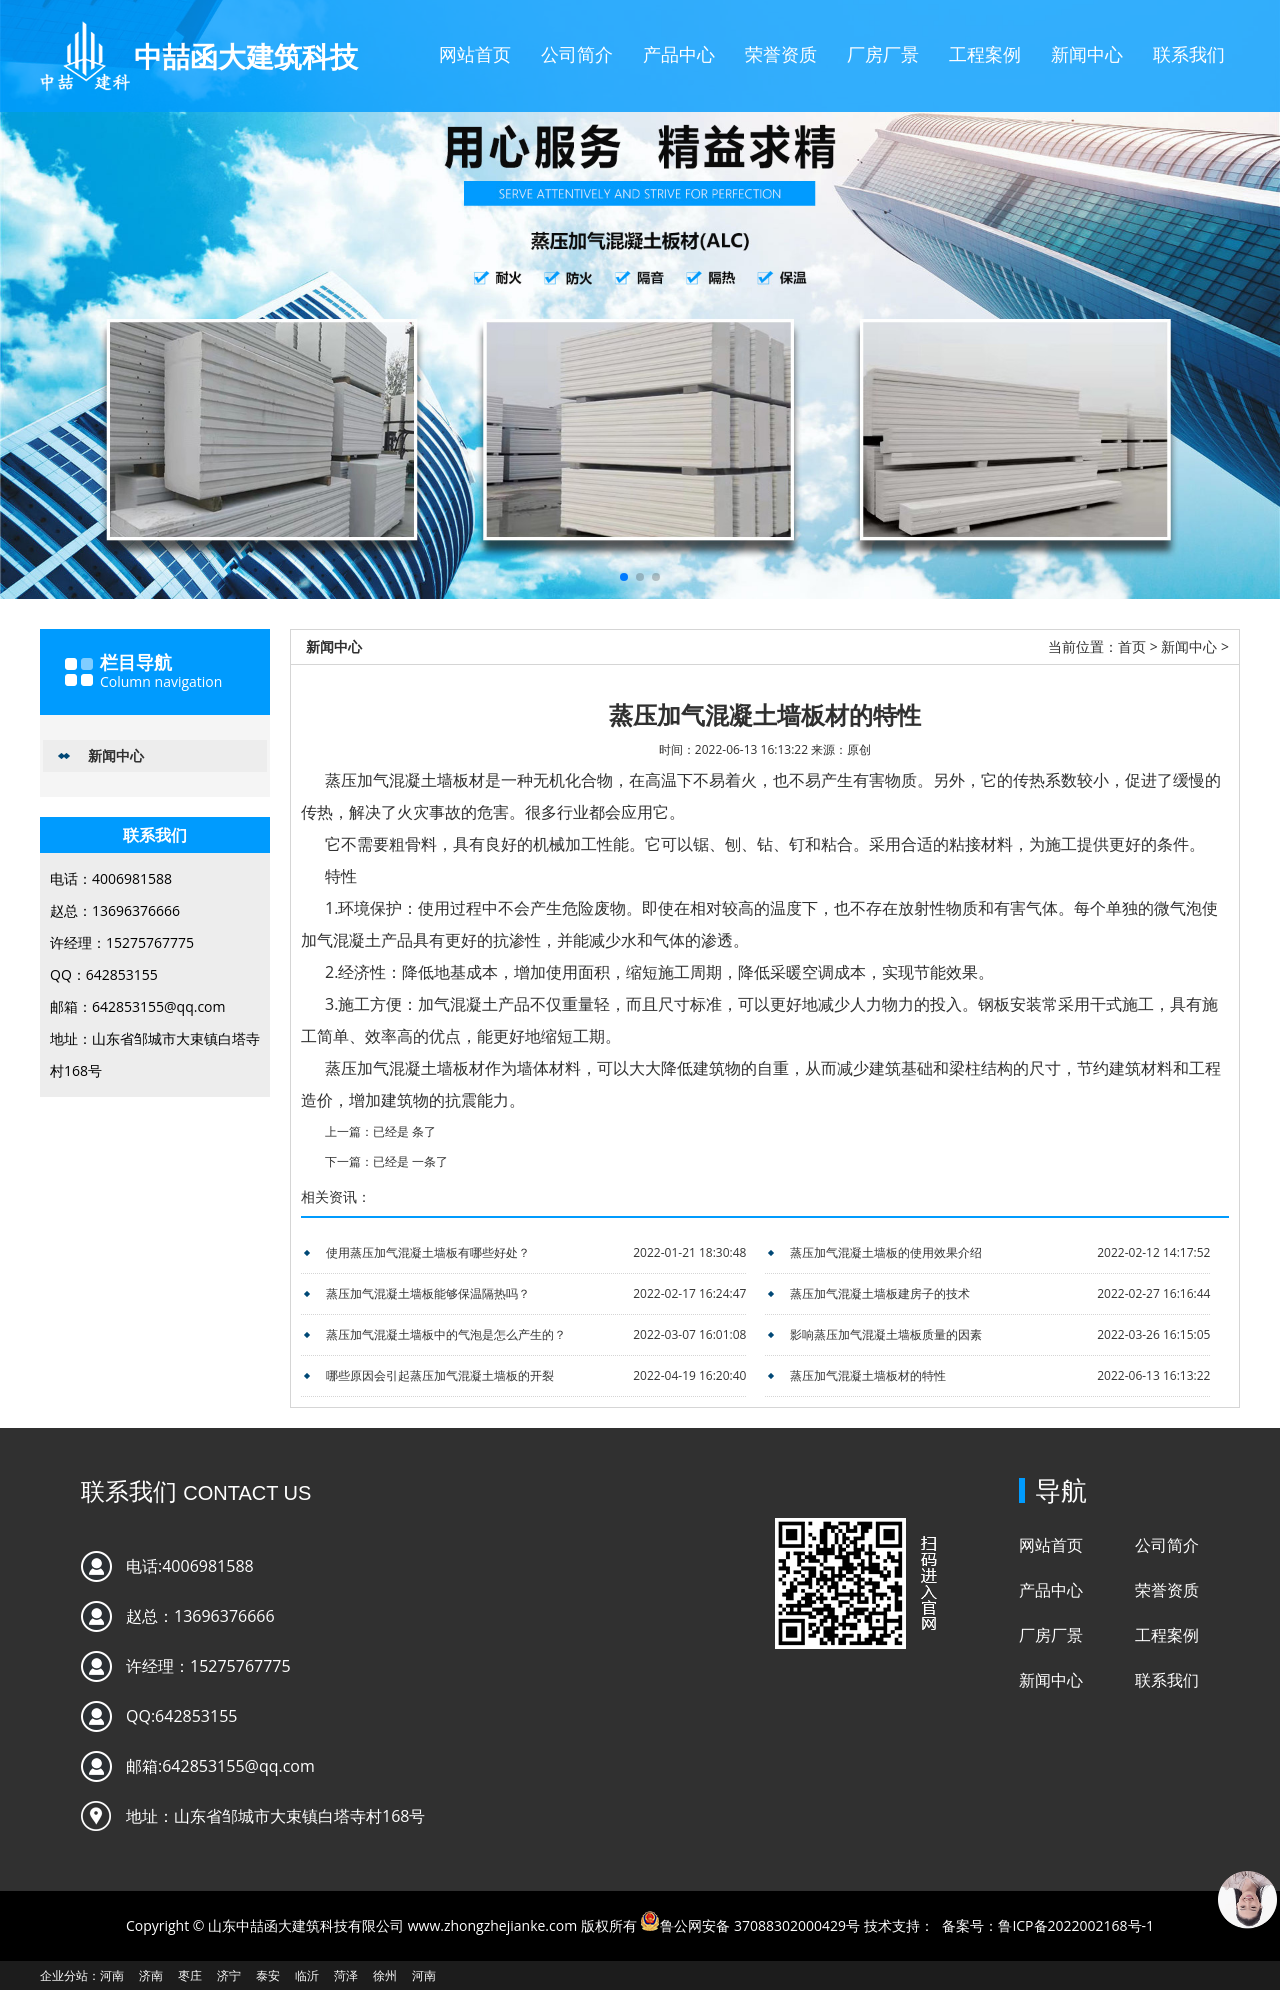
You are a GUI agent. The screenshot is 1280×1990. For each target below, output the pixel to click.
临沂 (307, 1975)
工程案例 (985, 54)
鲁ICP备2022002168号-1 (1076, 1925)
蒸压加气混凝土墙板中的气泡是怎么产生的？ (446, 1334)
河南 (112, 1975)
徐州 (385, 1975)
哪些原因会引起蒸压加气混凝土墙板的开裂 (440, 1375)
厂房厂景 (883, 54)
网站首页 (475, 54)
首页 (1132, 646)
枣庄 (190, 1975)
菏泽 (346, 1975)
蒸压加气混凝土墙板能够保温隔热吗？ (428, 1293)
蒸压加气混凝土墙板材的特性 (868, 1375)
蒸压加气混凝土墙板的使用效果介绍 (886, 1252)
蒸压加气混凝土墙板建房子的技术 (880, 1293)
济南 (151, 1975)
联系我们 (1189, 54)
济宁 (229, 1975)
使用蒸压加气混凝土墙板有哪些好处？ (428, 1252)
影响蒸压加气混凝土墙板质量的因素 (886, 1334)
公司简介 (577, 54)
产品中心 (679, 54)
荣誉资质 (781, 54)
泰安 (268, 1975)
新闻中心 (1087, 54)
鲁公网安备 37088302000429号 (760, 1925)
